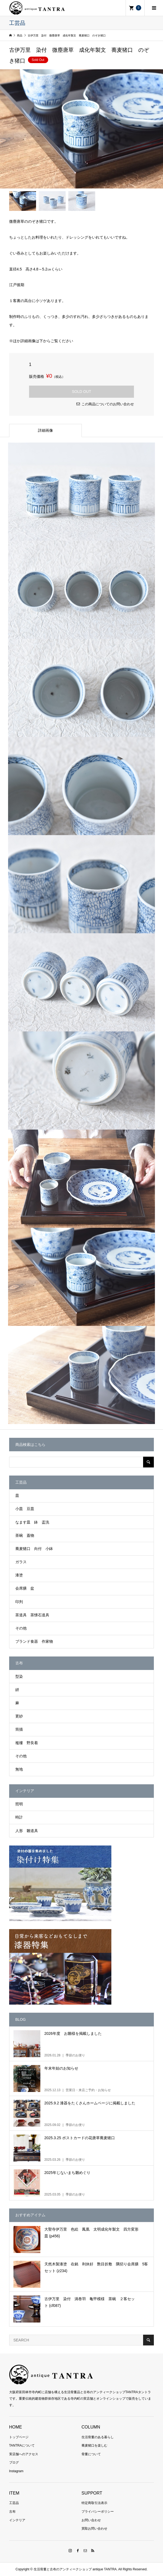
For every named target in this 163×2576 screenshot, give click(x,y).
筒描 (19, 1729)
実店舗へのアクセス (23, 2454)
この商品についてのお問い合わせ (108, 404)
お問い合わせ (91, 2520)
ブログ (14, 2462)
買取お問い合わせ (94, 2528)
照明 (19, 1804)
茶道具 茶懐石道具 (32, 1615)
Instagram (16, 2471)
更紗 (19, 1716)
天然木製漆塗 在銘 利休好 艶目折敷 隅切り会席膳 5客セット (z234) (96, 2267)
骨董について (91, 2454)
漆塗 (19, 1575)
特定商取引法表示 (94, 2503)
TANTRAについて (22, 2445)
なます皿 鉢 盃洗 (32, 1522)
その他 (21, 1628)
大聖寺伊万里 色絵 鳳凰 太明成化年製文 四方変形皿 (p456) (91, 2232)
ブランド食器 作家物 (34, 1641)
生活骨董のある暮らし (98, 2437)
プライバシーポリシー (98, 2511)
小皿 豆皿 (24, 1509)
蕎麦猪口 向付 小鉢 (34, 1548)
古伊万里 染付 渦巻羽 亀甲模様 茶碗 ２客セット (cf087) (89, 2302)
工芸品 (14, 2503)
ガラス (21, 1562)
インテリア (17, 2520)
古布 (12, 2511)
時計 (19, 1817)
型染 (19, 1676)
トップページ (19, 2437)
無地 (19, 1769)
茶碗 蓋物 (24, 1535)
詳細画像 (45, 430)
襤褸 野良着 (26, 1743)
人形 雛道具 (26, 1831)
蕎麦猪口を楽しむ (94, 2445)
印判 (19, 1602)
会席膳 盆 (24, 1588)
